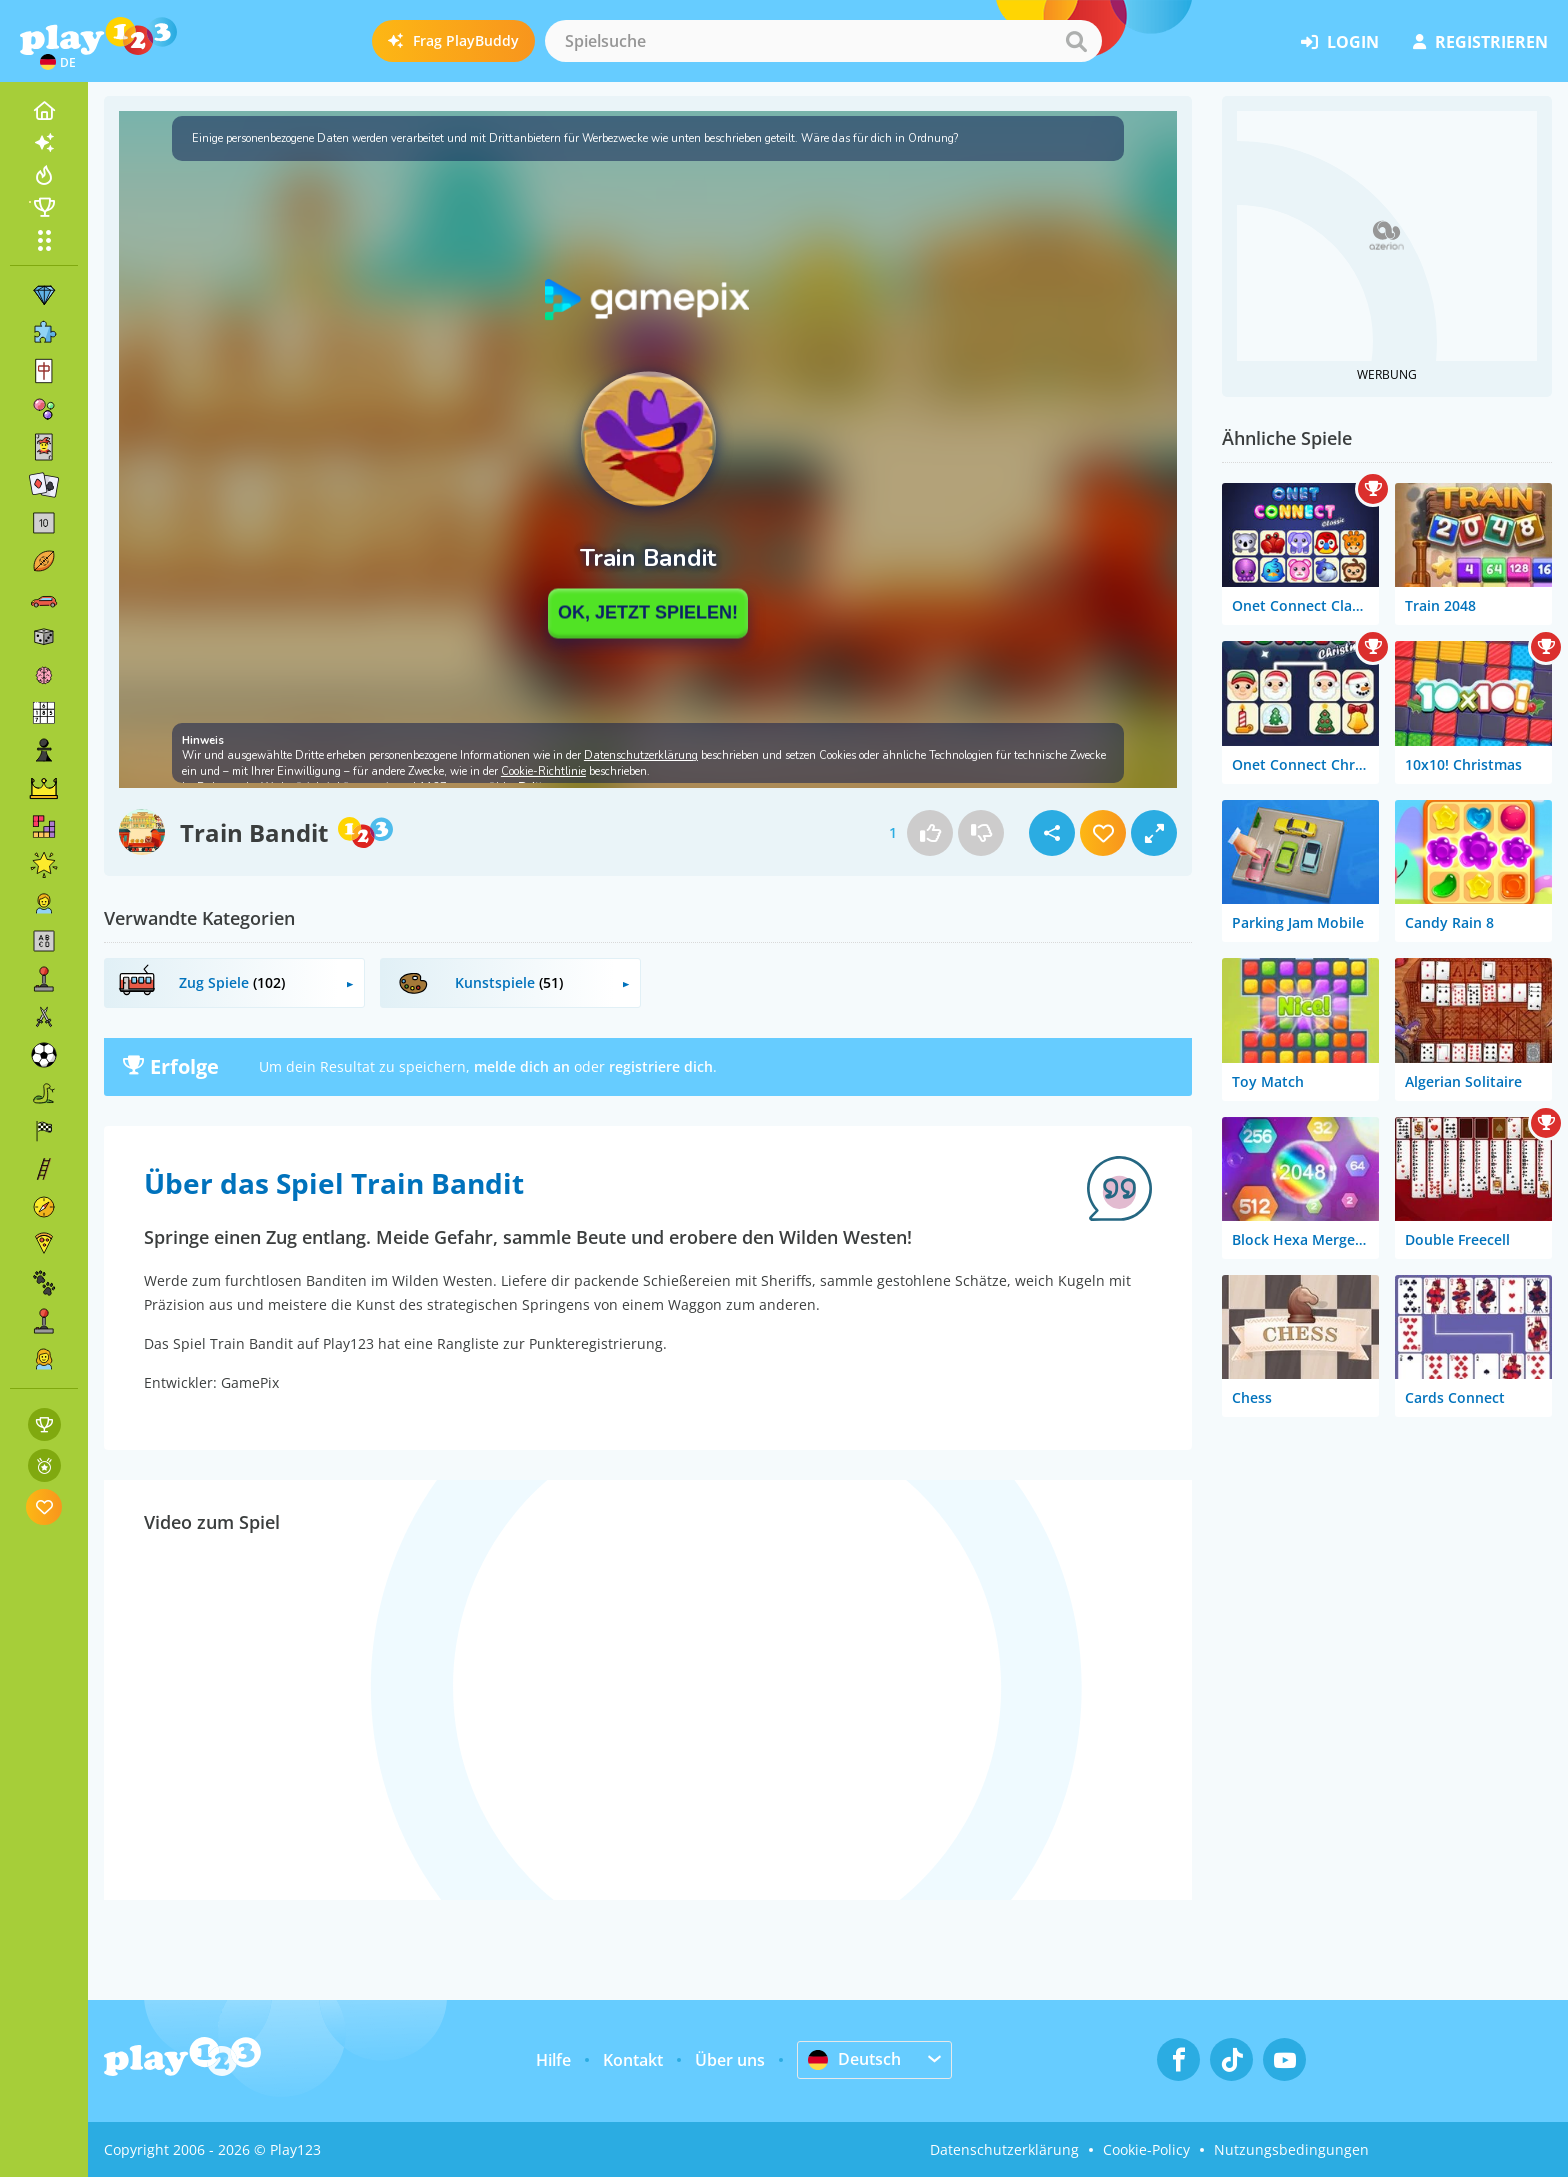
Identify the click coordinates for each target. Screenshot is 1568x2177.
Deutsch (854, 2059)
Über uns (730, 2060)
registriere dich (661, 1066)
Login (1340, 42)
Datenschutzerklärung (1004, 2149)
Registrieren (1480, 42)
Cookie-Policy (1146, 2149)
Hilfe (553, 2060)
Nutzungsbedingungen (1291, 2149)
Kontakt (633, 2060)
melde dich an (522, 1066)
